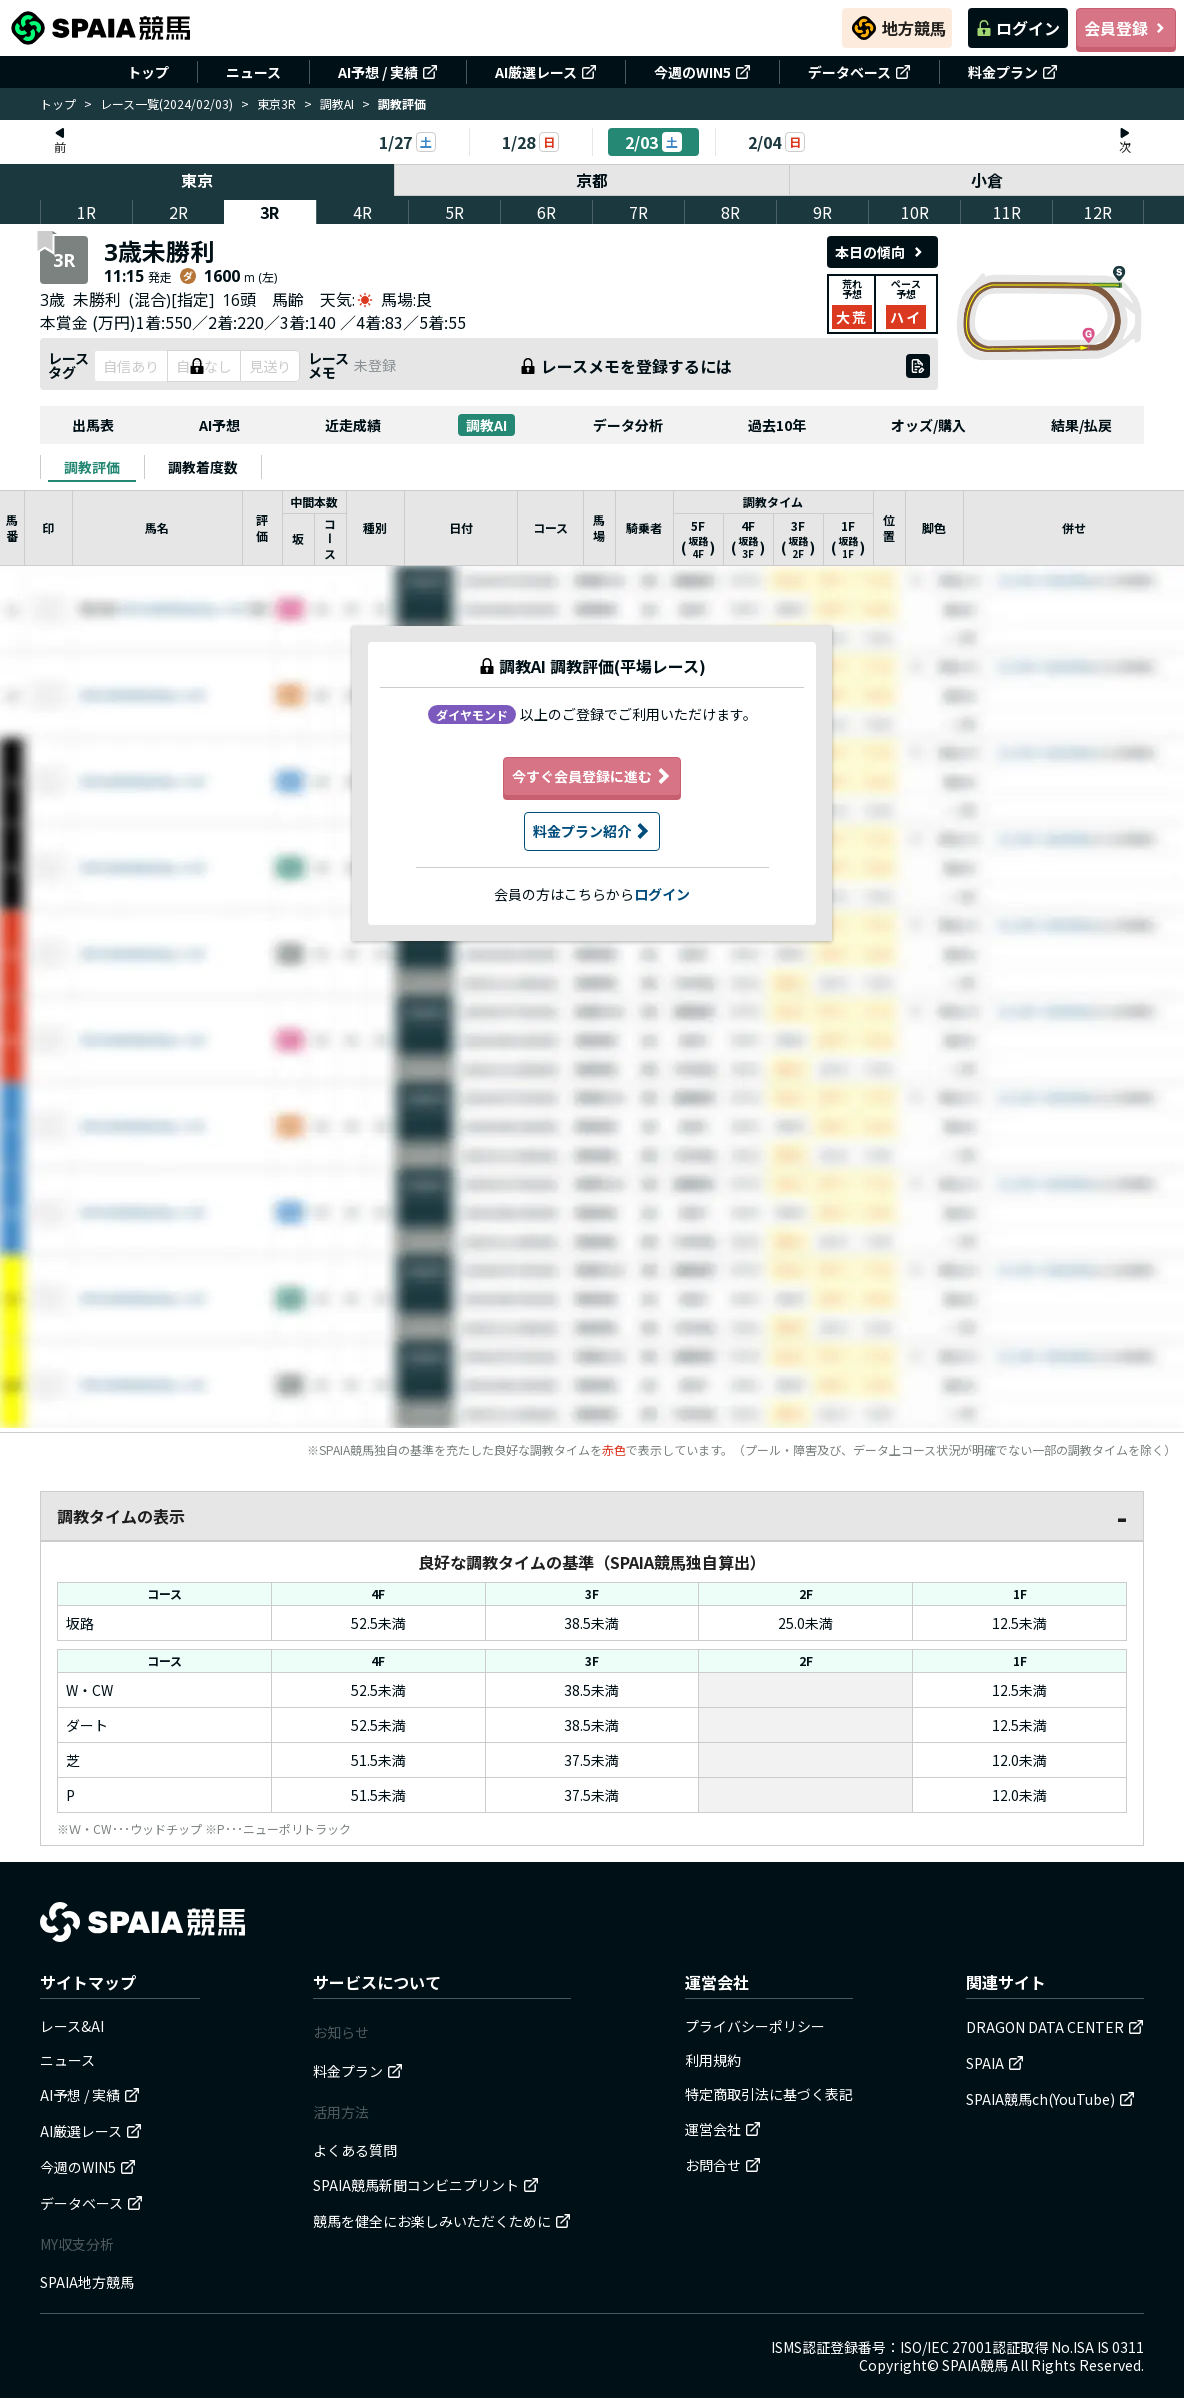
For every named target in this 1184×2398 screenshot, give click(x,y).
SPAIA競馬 (975, 2365)
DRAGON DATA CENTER (1055, 2027)
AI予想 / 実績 (388, 72)
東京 (197, 180)
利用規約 (713, 2060)
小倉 (987, 180)
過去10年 (777, 425)
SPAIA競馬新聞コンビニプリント (426, 2185)
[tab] (92, 467)
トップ (148, 72)
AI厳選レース (546, 72)
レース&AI (72, 2026)
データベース (859, 72)
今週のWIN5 (702, 72)
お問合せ (723, 2165)
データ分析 (628, 425)
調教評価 (92, 467)
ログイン (1018, 28)
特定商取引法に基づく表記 (769, 2094)
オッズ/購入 (928, 425)
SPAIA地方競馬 (87, 2282)
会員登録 (1126, 28)
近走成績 (353, 425)
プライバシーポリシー (755, 2026)
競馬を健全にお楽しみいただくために (442, 2221)
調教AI (337, 103)
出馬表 (93, 425)
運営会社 (723, 2129)
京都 (592, 180)
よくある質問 (355, 2150)
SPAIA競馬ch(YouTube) (1050, 2099)
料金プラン (1013, 72)
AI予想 (219, 425)
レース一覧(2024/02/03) (166, 103)
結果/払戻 (1081, 425)
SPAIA (995, 2063)
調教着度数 (203, 467)
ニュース (253, 72)
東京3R (276, 103)
